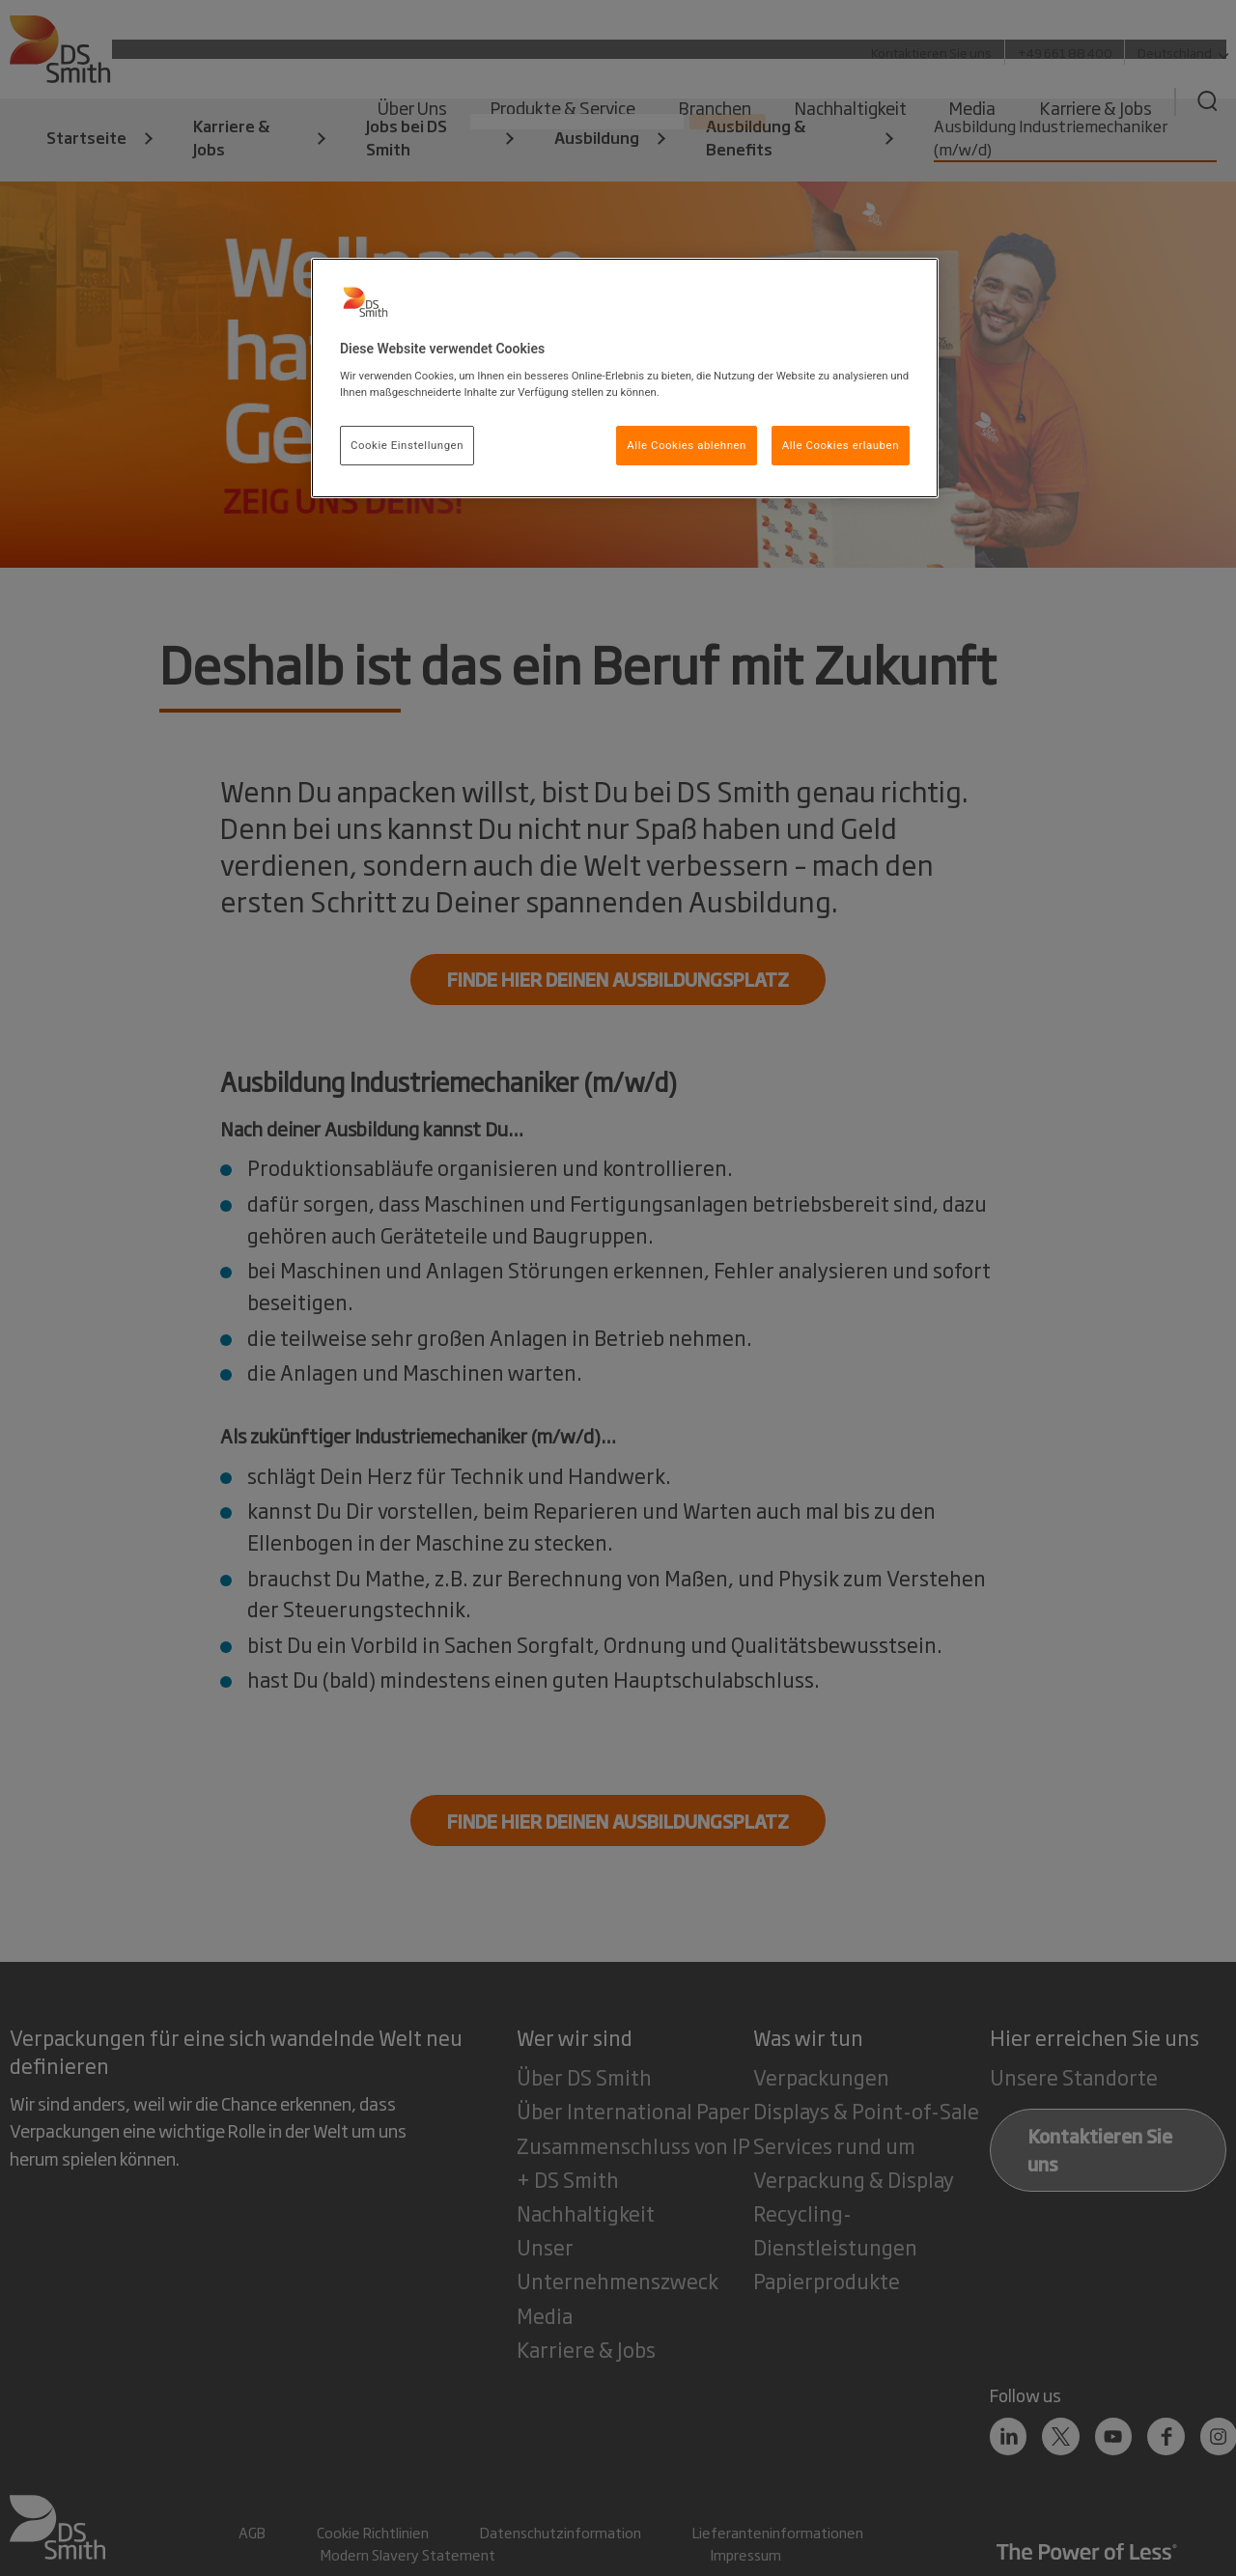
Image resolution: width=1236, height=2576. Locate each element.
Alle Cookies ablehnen (686, 445)
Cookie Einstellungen (407, 445)
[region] (625, 378)
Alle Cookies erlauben (840, 445)
